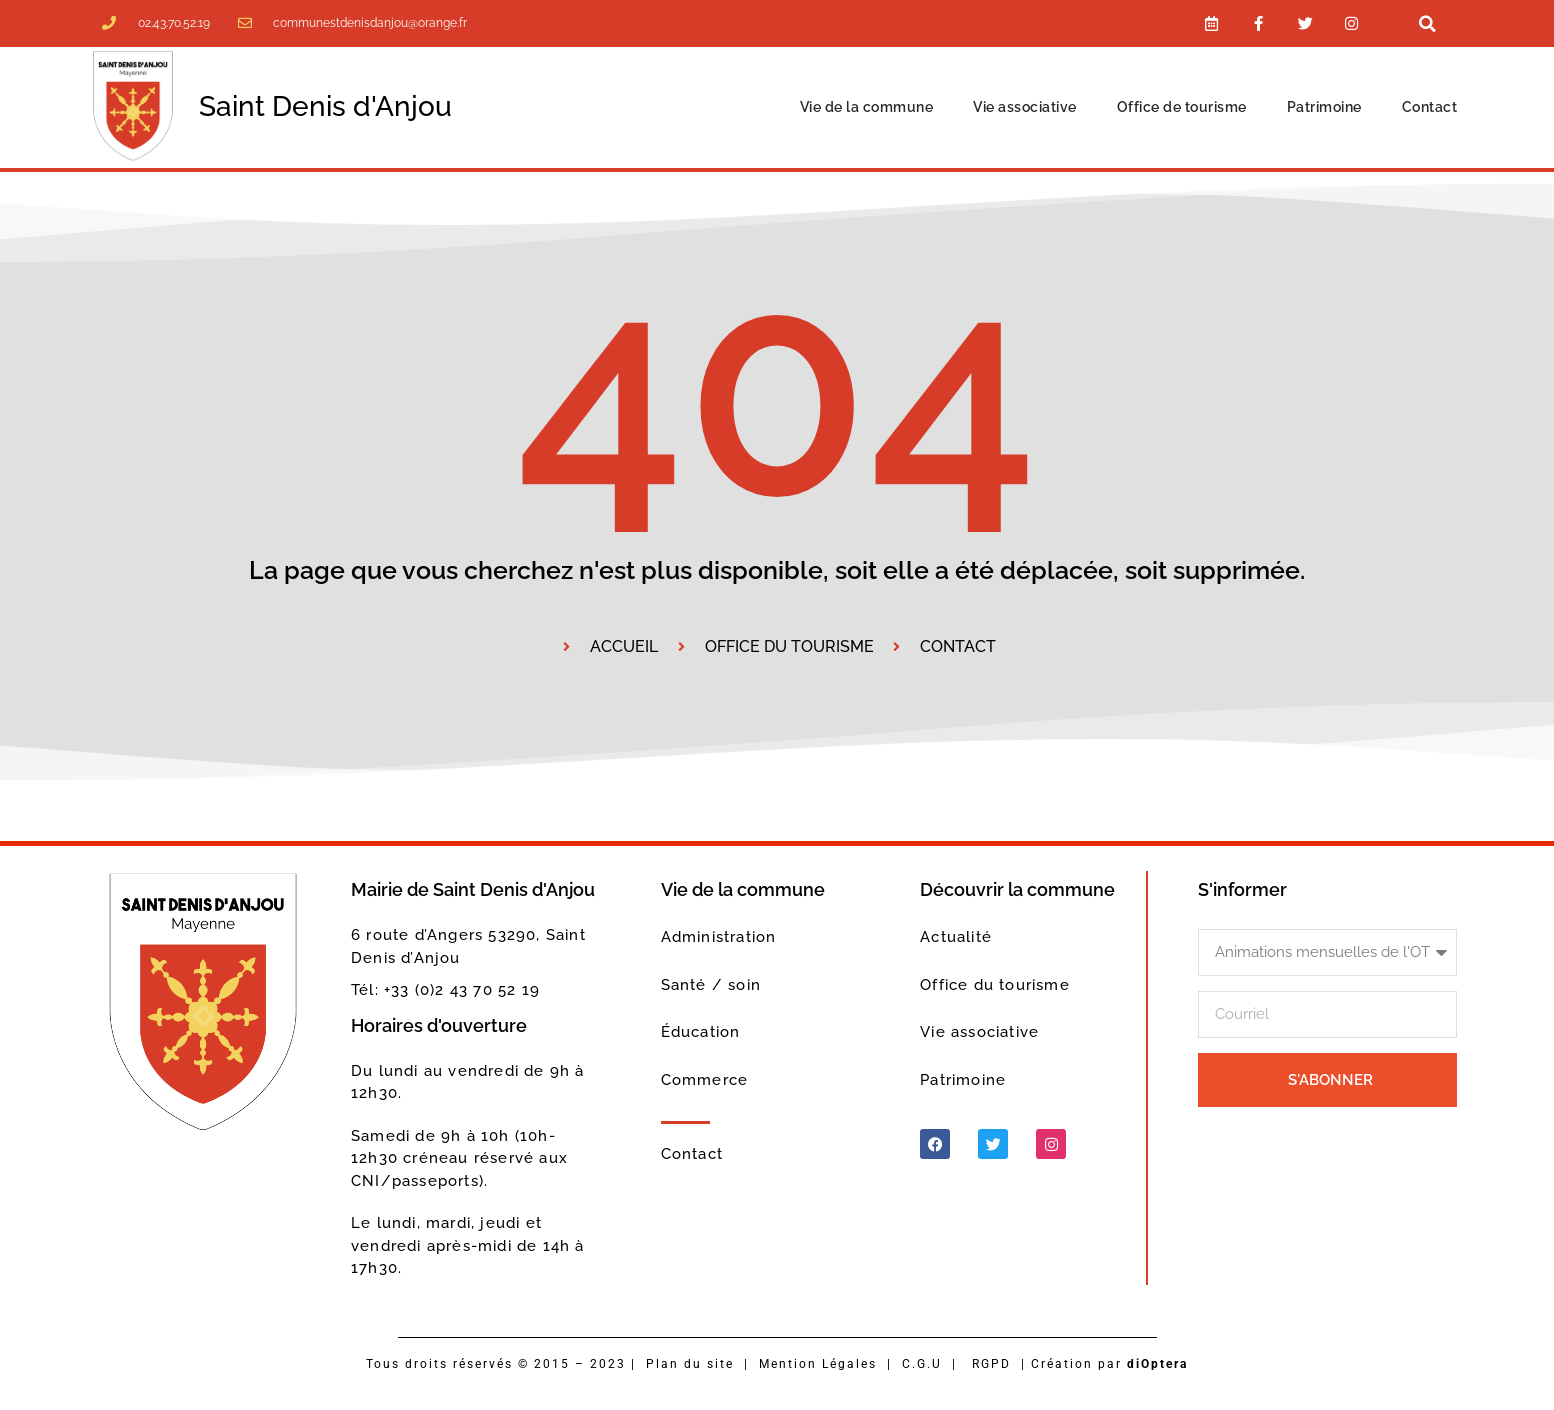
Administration (719, 939)
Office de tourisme (1182, 109)
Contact (1430, 109)
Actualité (956, 939)
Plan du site (690, 1365)
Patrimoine (1324, 109)
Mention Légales (818, 1365)
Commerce (705, 1081)
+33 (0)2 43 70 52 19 (462, 992)
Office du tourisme (995, 986)
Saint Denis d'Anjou (325, 108)
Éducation (701, 1034)
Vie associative (1025, 109)
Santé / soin (711, 986)
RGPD (991, 1365)
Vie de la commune (867, 109)
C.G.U (922, 1365)
